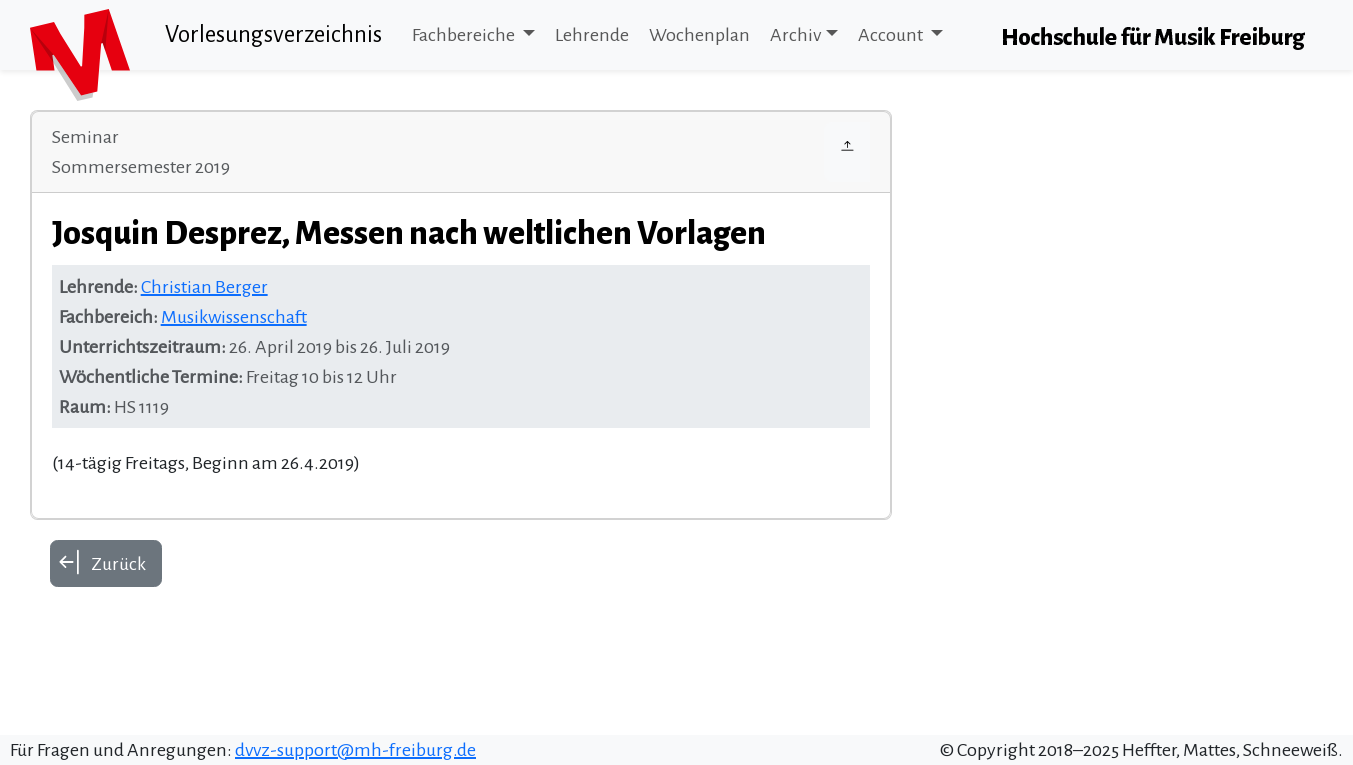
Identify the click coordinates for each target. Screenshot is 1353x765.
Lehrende (592, 35)
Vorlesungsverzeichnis (273, 34)
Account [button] (892, 35)
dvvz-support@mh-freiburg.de (355, 750)
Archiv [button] (795, 35)
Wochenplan (699, 35)
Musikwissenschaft (234, 317)
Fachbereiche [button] (465, 35)
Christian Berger (204, 287)
